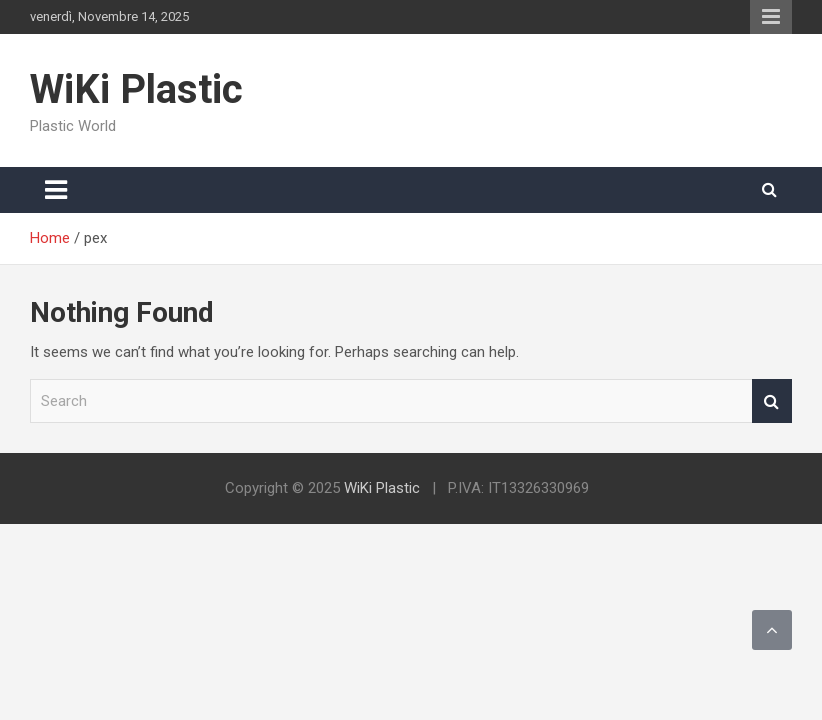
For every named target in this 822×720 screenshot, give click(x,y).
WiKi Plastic (136, 89)
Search (772, 401)
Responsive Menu (771, 17)
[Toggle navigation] (56, 190)
